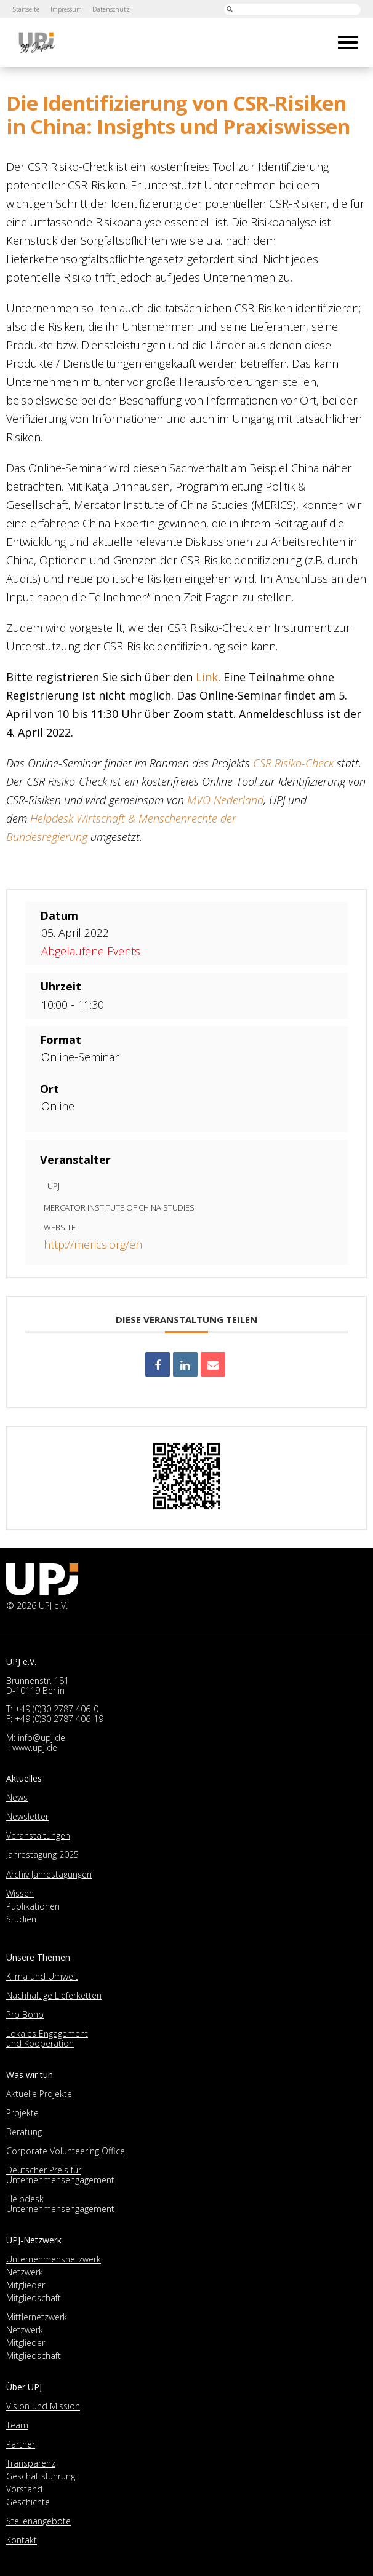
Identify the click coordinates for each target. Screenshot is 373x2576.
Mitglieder (25, 2285)
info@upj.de (41, 1738)
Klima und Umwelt (42, 1976)
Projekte (22, 2113)
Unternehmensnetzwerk (53, 2259)
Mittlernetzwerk (36, 2317)
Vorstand (24, 2489)
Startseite (25, 9)
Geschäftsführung (40, 2476)
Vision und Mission (43, 2406)
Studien (21, 1919)
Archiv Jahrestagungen (49, 1874)
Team (17, 2425)
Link (207, 677)
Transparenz (30, 2463)
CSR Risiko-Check (293, 763)
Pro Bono (25, 2014)
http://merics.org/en (93, 1244)
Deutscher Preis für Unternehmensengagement (60, 2175)
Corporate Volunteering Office (65, 2151)
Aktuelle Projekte (39, 2094)
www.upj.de (34, 1747)
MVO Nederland (225, 799)
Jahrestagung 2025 (42, 1854)
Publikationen (33, 1906)
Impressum (66, 9)
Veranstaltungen (38, 1835)
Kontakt (21, 2540)
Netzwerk (24, 2272)
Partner (20, 2444)
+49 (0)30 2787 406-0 (56, 1709)
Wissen (20, 1893)
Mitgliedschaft (33, 2298)
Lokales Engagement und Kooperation (47, 2038)
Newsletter (27, 1816)
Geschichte (28, 2502)
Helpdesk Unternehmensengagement (60, 2203)
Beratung (24, 2132)
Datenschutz (111, 9)
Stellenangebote (38, 2521)
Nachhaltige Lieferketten (54, 1995)
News (17, 1797)
